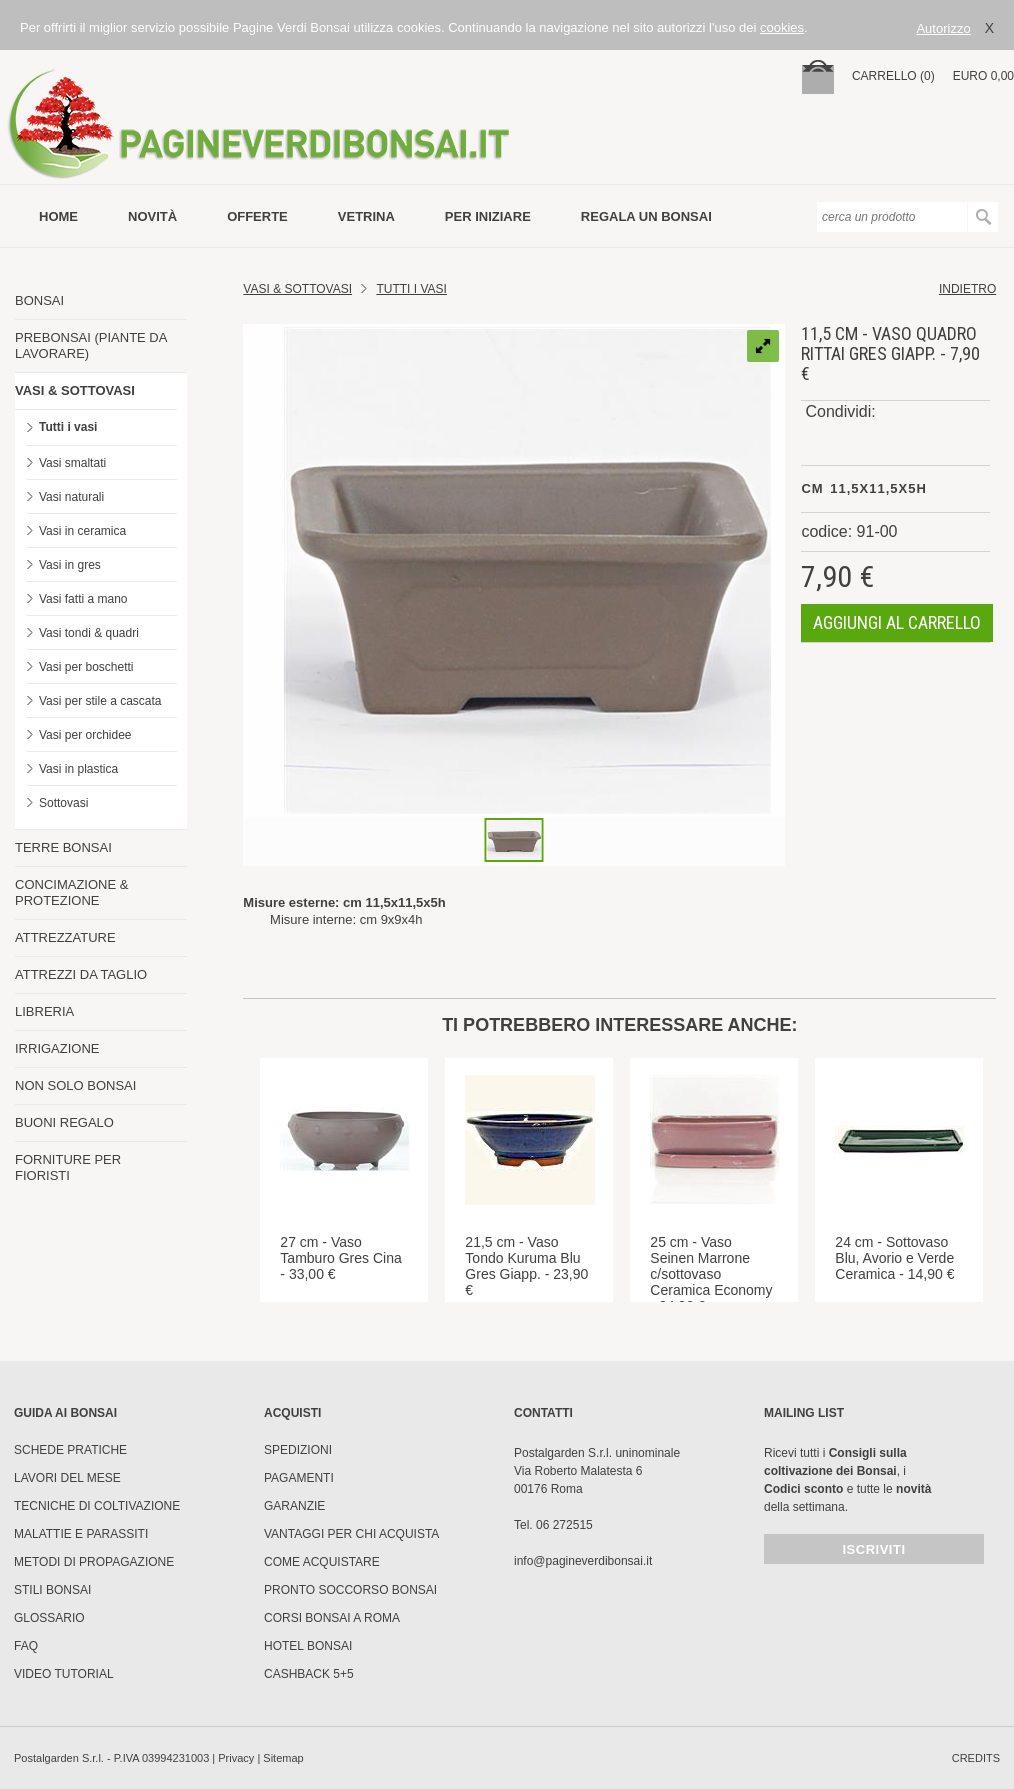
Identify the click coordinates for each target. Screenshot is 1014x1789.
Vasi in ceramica (82, 531)
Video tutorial (64, 1674)
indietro (967, 289)
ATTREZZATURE (65, 937)
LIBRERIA (44, 1011)
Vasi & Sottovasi (297, 289)
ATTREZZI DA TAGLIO (81, 974)
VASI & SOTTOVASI (75, 390)
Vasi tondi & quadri (89, 633)
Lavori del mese (67, 1478)
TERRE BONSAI (63, 847)
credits (976, 1758)
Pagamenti (299, 1478)
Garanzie (294, 1506)
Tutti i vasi (68, 427)
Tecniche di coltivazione (97, 1506)
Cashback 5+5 (309, 1674)
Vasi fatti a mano (83, 599)
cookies (782, 27)
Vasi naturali (71, 497)
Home (58, 216)
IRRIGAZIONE (57, 1048)
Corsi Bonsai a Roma (332, 1618)
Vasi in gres (70, 565)
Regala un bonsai (646, 216)
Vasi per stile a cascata (100, 701)
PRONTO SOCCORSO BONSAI (350, 1590)
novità (152, 216)
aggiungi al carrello (897, 622)
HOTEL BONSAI (308, 1646)
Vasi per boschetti (86, 667)
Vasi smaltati (72, 463)
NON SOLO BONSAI (75, 1085)
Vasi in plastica (78, 769)
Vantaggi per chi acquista (351, 1534)
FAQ (26, 1646)
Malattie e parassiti (81, 1534)
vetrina (366, 216)
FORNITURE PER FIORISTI (68, 1167)
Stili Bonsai (52, 1590)
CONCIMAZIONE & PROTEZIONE (71, 892)
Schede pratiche (70, 1450)
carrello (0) (893, 76)
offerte (257, 216)
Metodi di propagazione (94, 1562)
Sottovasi (63, 803)
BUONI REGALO (64, 1122)
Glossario (49, 1618)
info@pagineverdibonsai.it (583, 1561)
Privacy (236, 1758)
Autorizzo (943, 28)
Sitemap (283, 1758)
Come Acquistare (322, 1562)
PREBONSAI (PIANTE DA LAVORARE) (91, 345)
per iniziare (488, 216)
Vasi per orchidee (85, 735)
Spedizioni (298, 1450)
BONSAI (39, 300)
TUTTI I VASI (411, 289)
